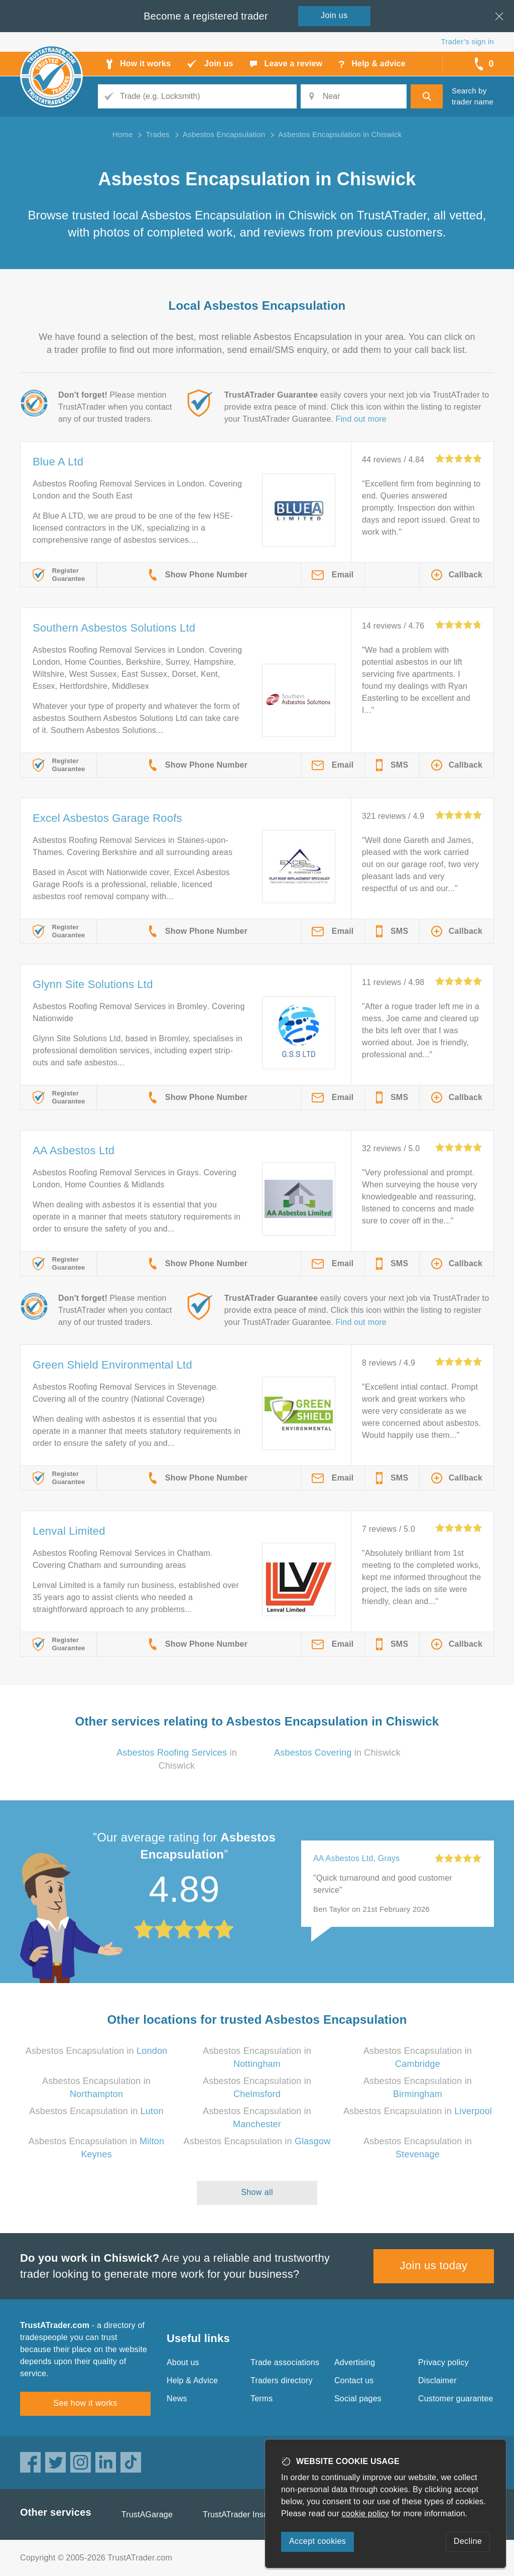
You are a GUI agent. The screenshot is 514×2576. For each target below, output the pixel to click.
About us (183, 2362)
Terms (261, 2398)
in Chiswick (337, 1753)
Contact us (353, 2380)
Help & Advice (192, 2380)
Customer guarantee (455, 2398)
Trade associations (284, 2362)
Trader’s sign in (467, 41)
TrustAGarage (147, 2514)
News (177, 2398)
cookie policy (365, 2513)
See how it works (85, 2403)
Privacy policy (443, 2362)
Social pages (357, 2398)
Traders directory (281, 2380)
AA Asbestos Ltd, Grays (356, 1858)
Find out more (361, 419)
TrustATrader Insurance (246, 2514)
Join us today (434, 2265)
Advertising (354, 2362)
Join (334, 15)
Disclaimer (437, 2380)
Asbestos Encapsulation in (97, 2051)
